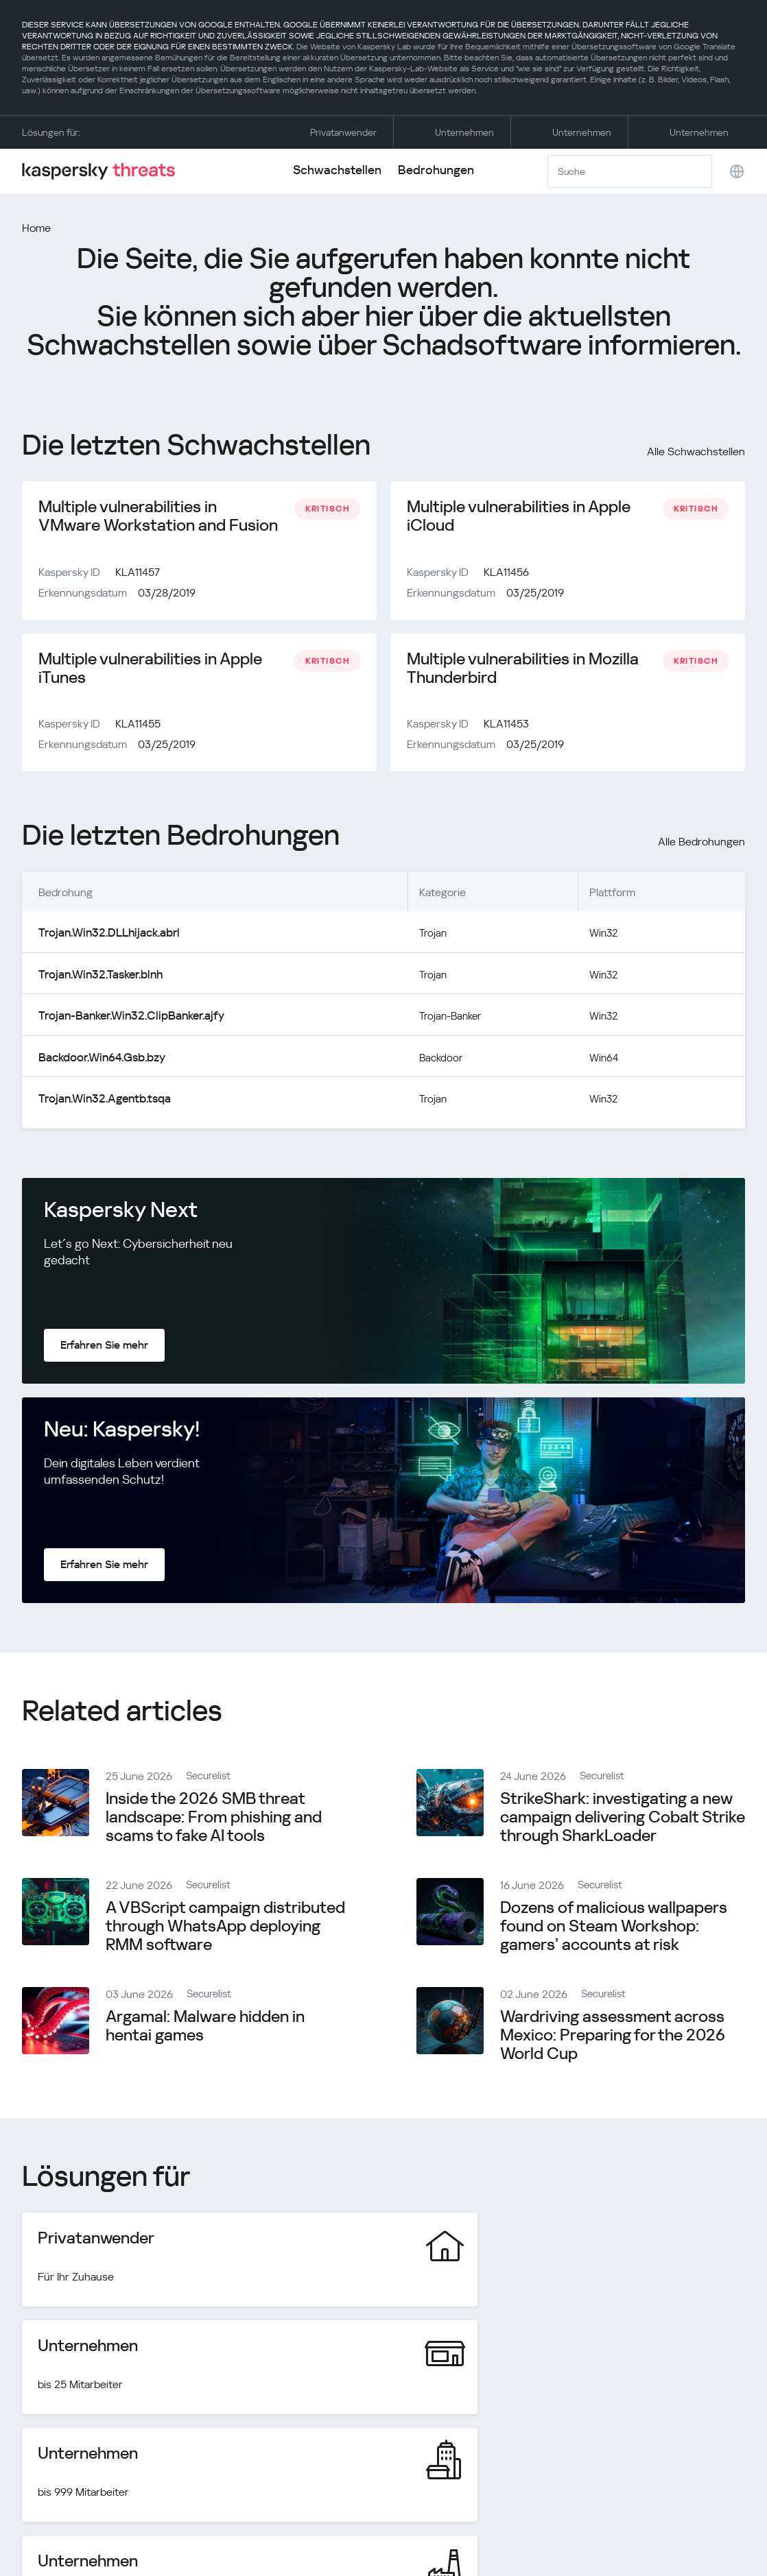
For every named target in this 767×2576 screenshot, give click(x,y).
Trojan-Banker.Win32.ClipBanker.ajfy (124, 1019)
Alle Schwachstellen (696, 451)
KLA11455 (138, 729)
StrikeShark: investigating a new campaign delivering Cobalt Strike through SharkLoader (622, 1818)
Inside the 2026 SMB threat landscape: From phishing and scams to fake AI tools (214, 1818)
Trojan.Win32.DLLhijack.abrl (103, 938)
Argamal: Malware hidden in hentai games (205, 2027)
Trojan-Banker (449, 1019)
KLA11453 (506, 729)
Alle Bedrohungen (701, 847)
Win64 (606, 1059)
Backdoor (438, 1059)
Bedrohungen (436, 169)
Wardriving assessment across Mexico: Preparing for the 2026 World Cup (612, 2036)
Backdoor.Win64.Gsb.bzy (97, 1059)
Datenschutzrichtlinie (634, 2516)
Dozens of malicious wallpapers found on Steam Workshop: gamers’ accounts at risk (613, 1927)
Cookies (725, 2516)
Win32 (606, 938)
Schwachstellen (337, 169)
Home (36, 227)
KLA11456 (506, 574)
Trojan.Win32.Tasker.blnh (96, 978)
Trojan (430, 938)
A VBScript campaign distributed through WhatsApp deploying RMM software (225, 1927)
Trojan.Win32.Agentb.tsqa (99, 1100)
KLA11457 (137, 574)
